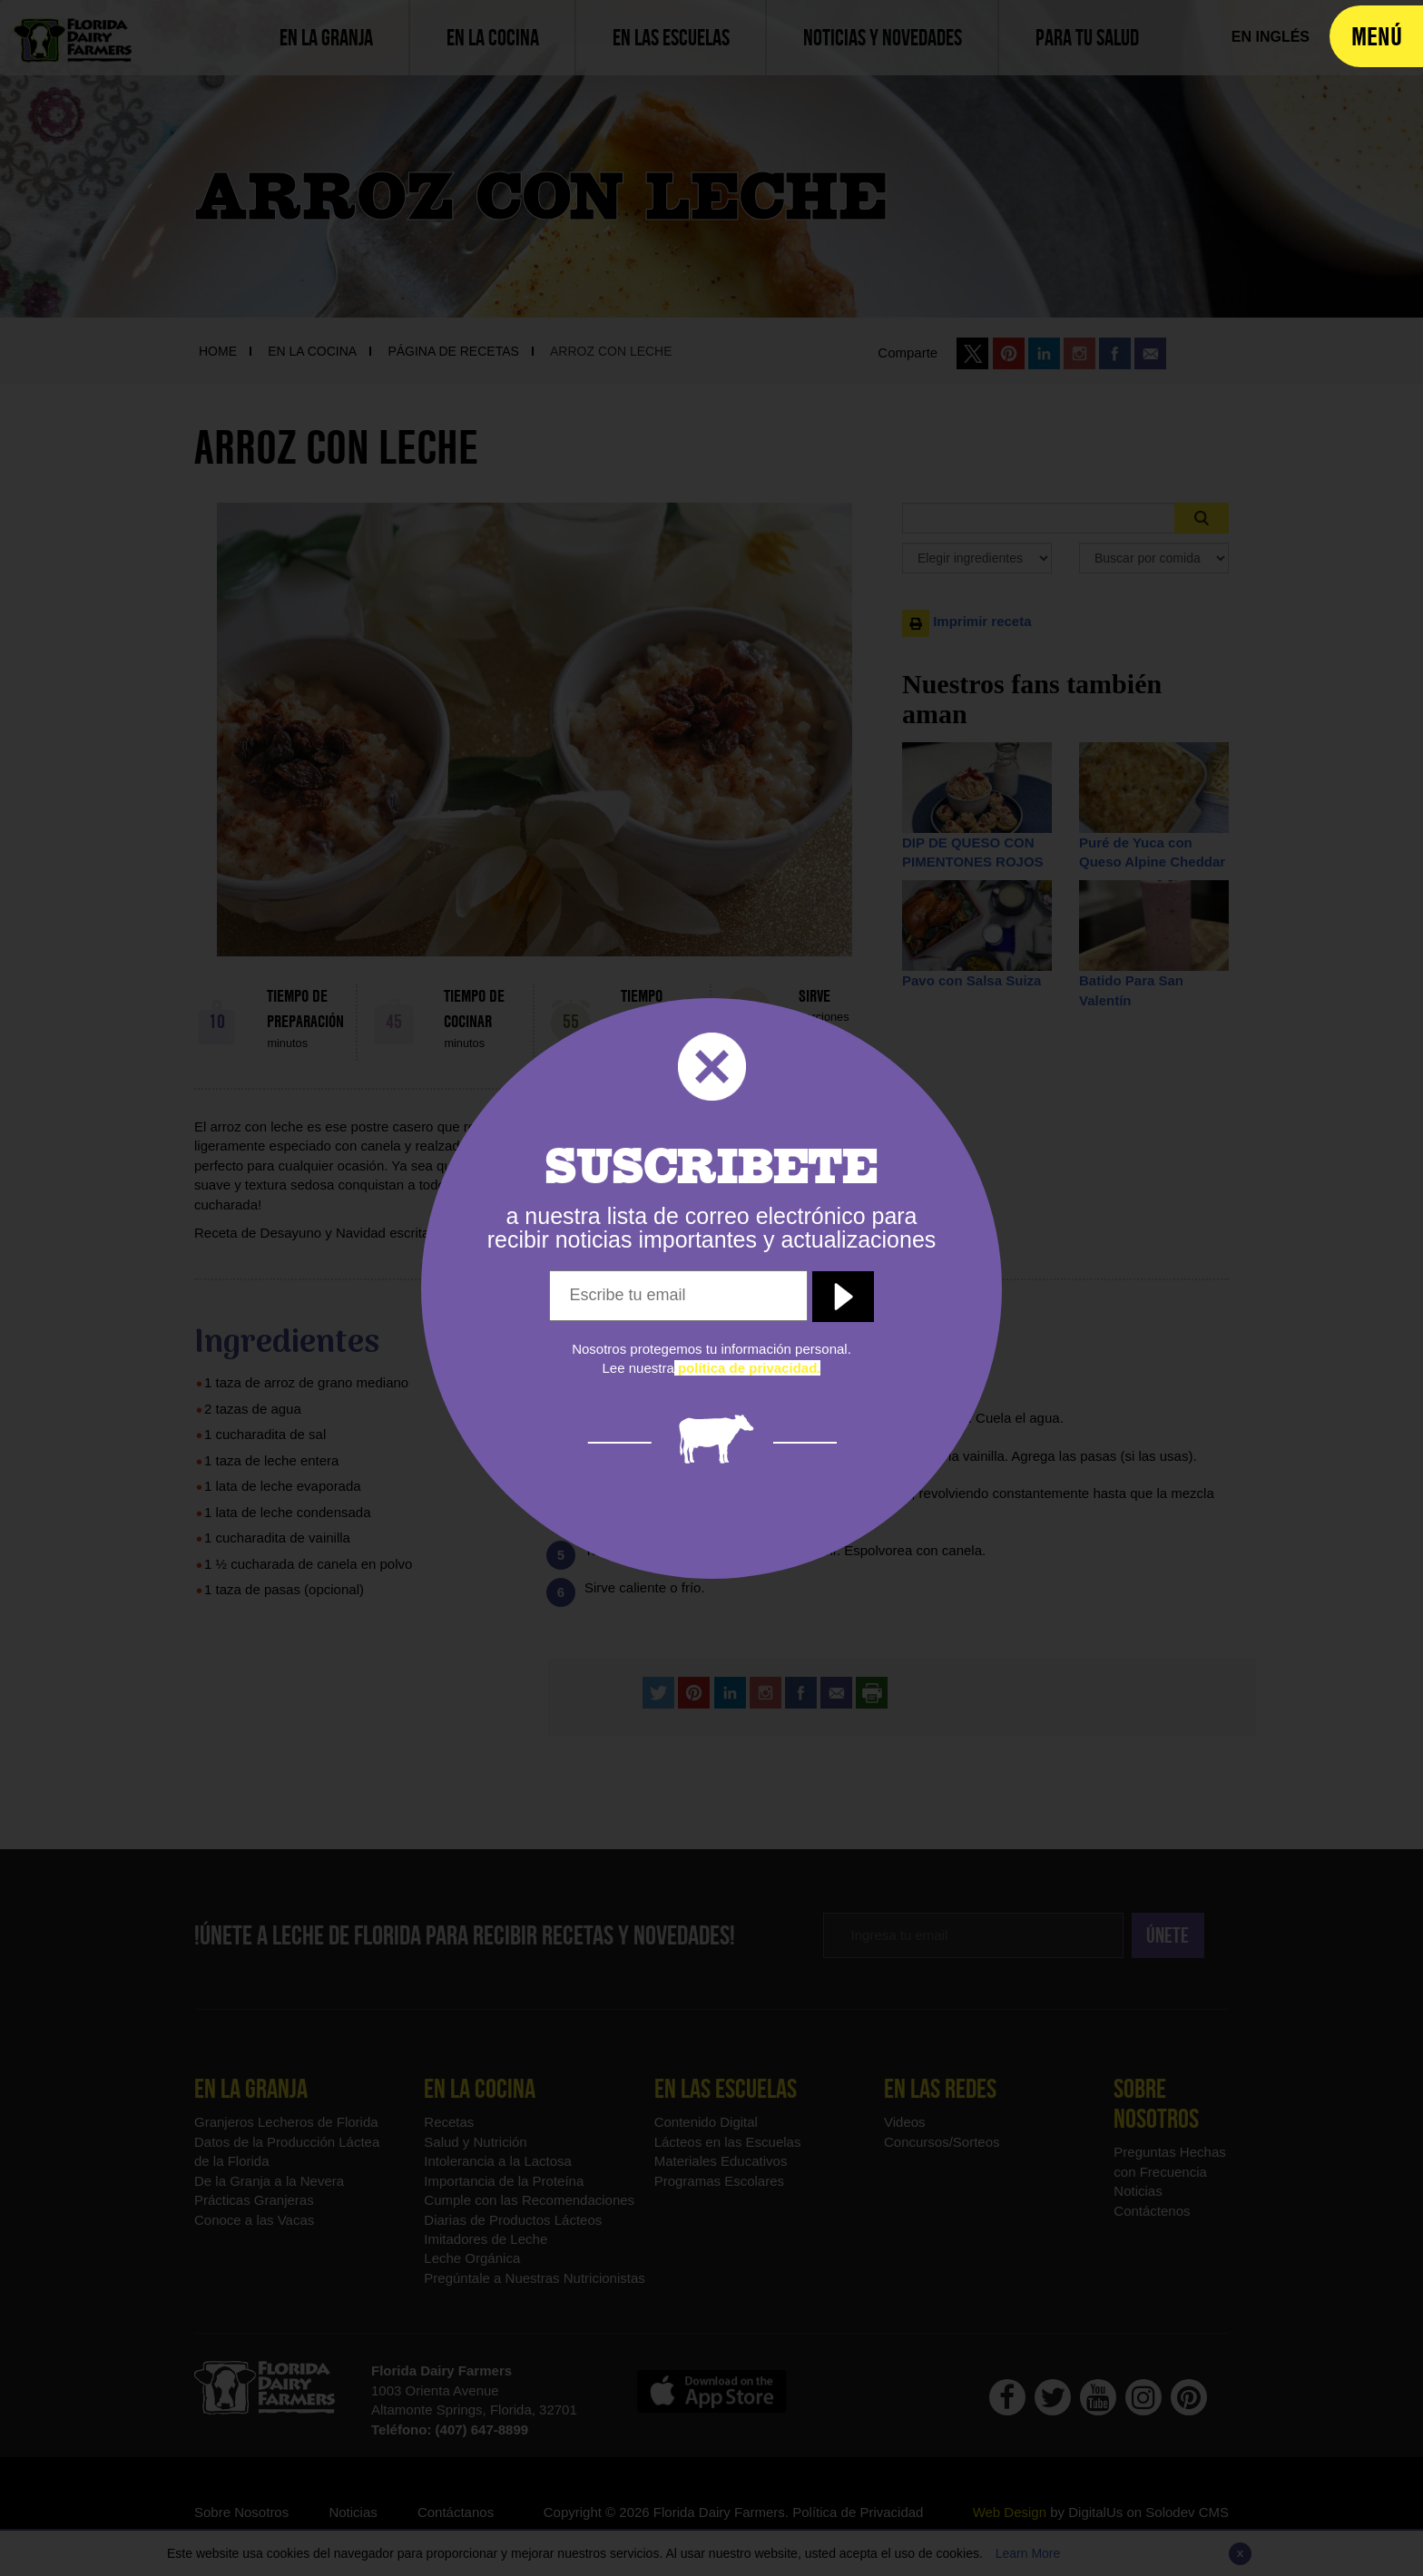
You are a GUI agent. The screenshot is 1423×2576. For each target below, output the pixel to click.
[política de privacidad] (747, 1368)
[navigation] (1376, 36)
